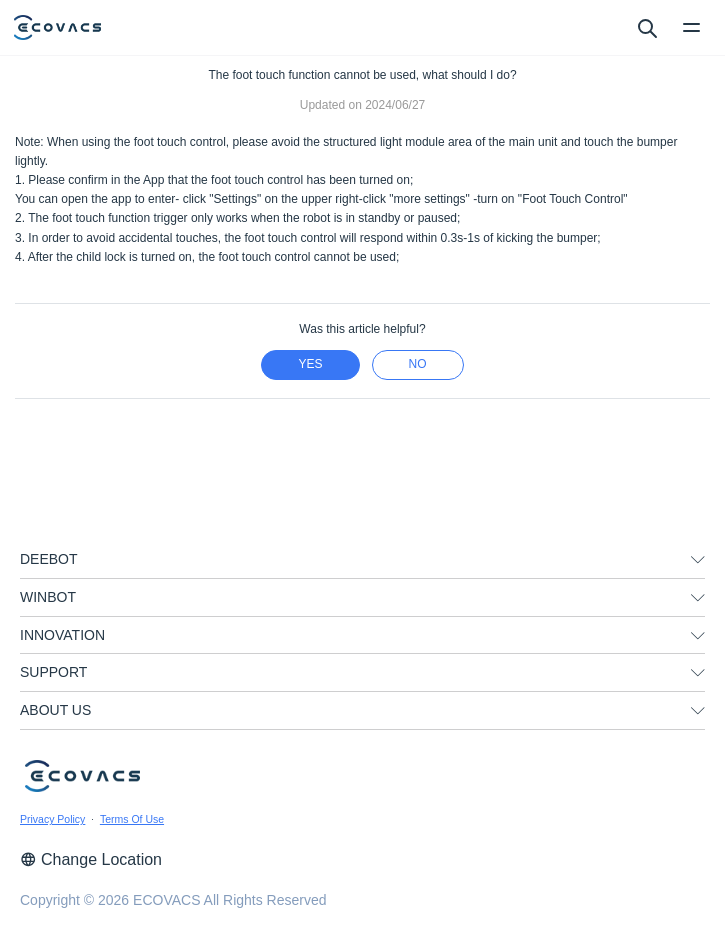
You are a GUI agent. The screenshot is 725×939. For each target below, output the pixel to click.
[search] (646, 27)
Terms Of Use (132, 819)
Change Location (91, 859)
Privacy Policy (52, 819)
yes (310, 364)
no (418, 364)
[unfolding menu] (698, 560)
